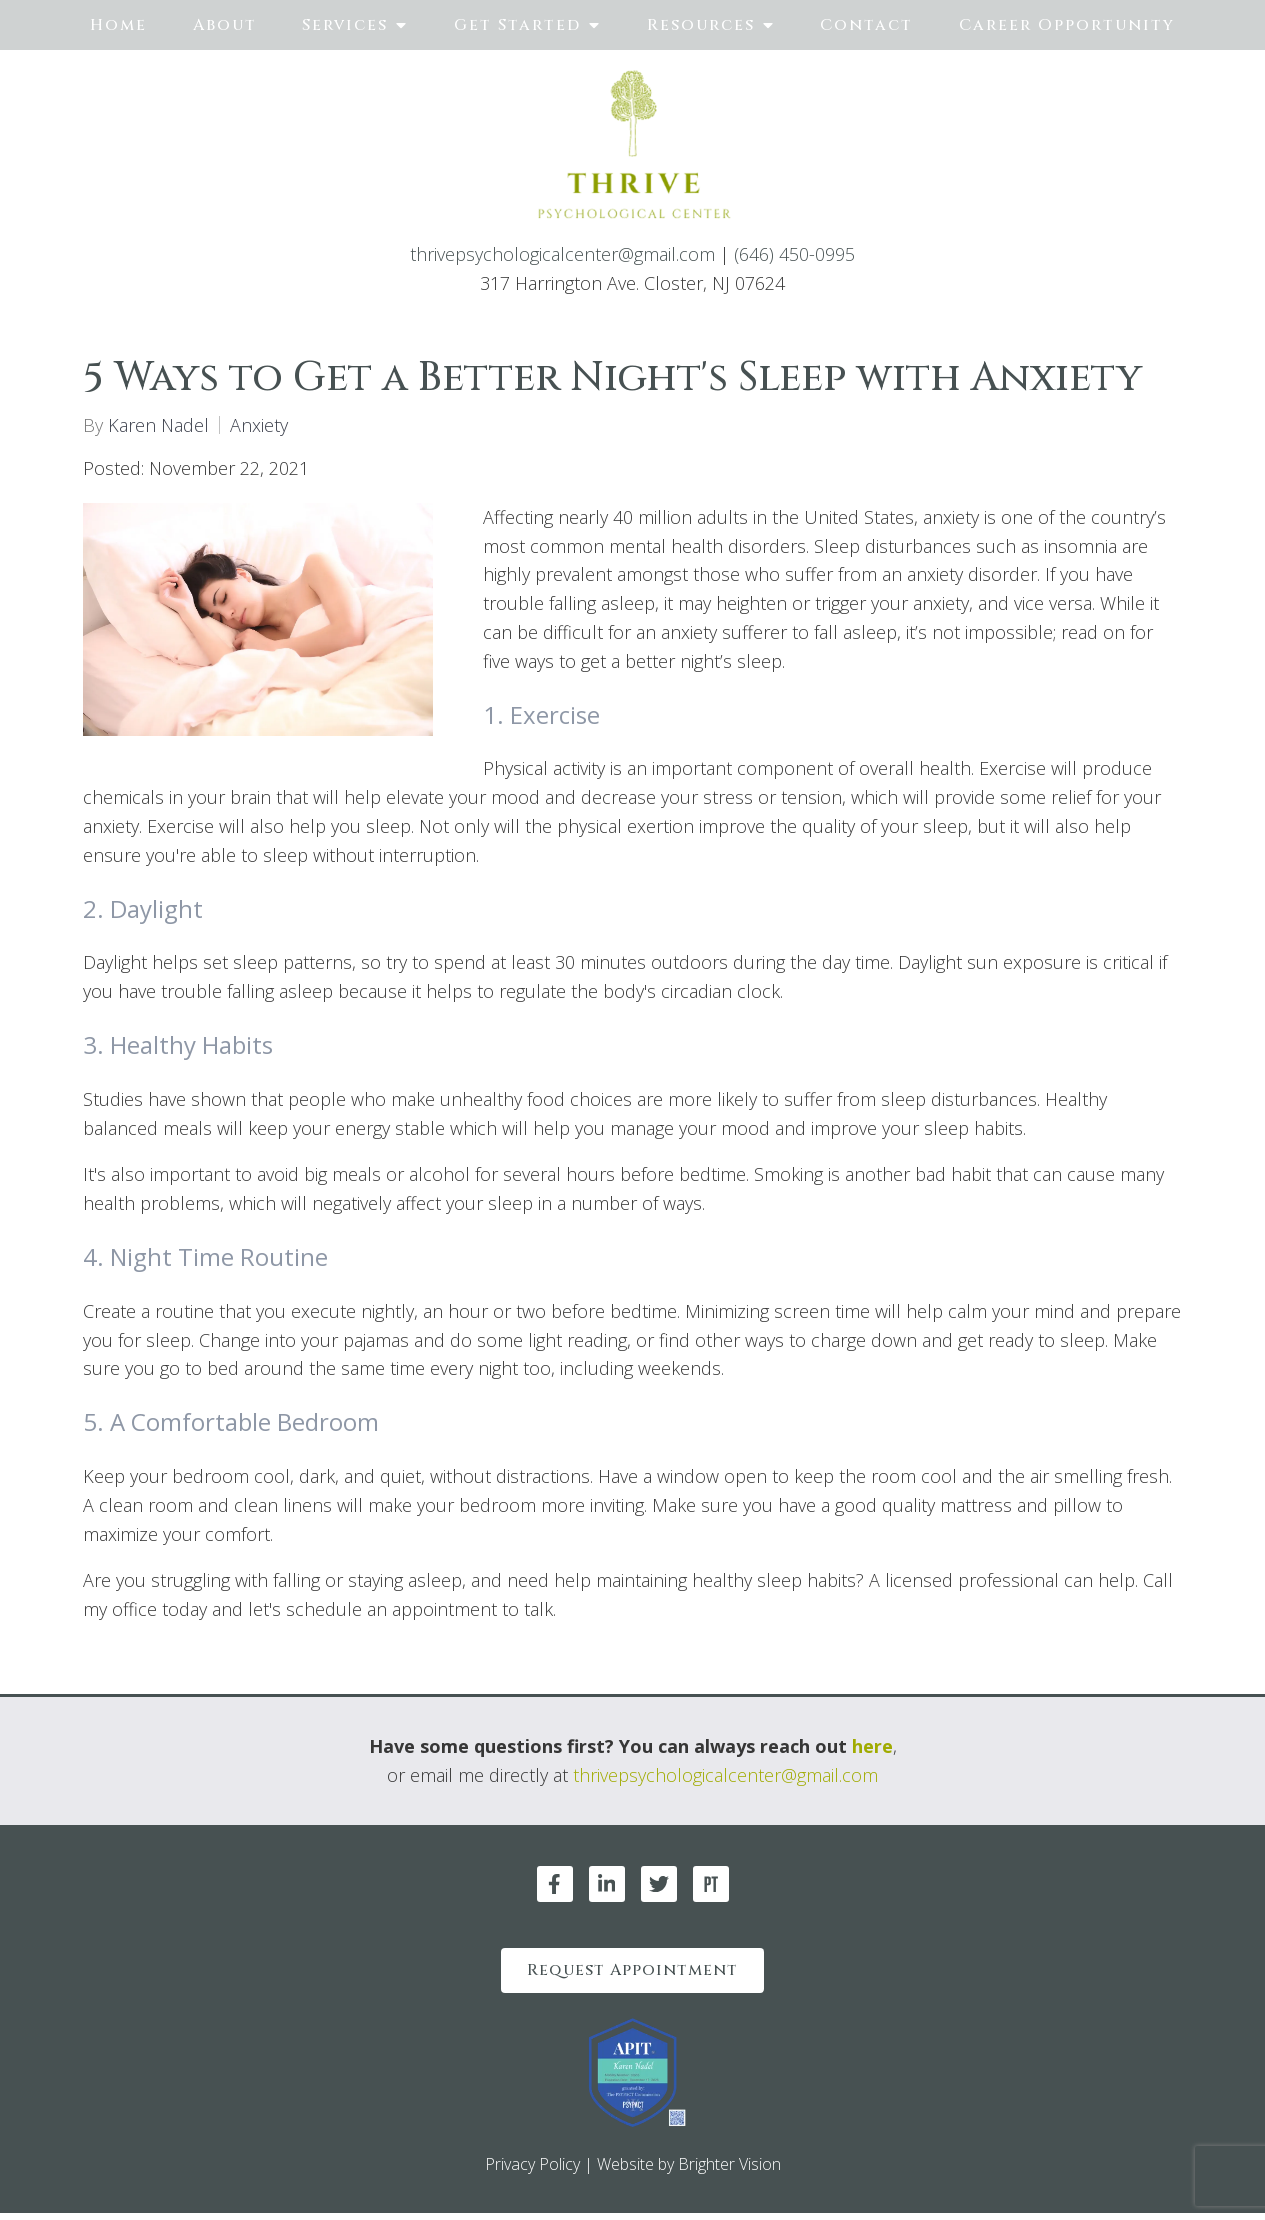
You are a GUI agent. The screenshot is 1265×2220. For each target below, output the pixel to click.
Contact (866, 25)
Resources (701, 25)
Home (118, 25)
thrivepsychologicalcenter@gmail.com (562, 254)
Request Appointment (632, 1974)
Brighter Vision (729, 2172)
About (225, 25)
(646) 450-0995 (794, 254)
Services (345, 25)
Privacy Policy (532, 2172)
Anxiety (259, 425)
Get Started (517, 25)
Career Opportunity (1067, 25)
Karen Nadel (158, 425)
